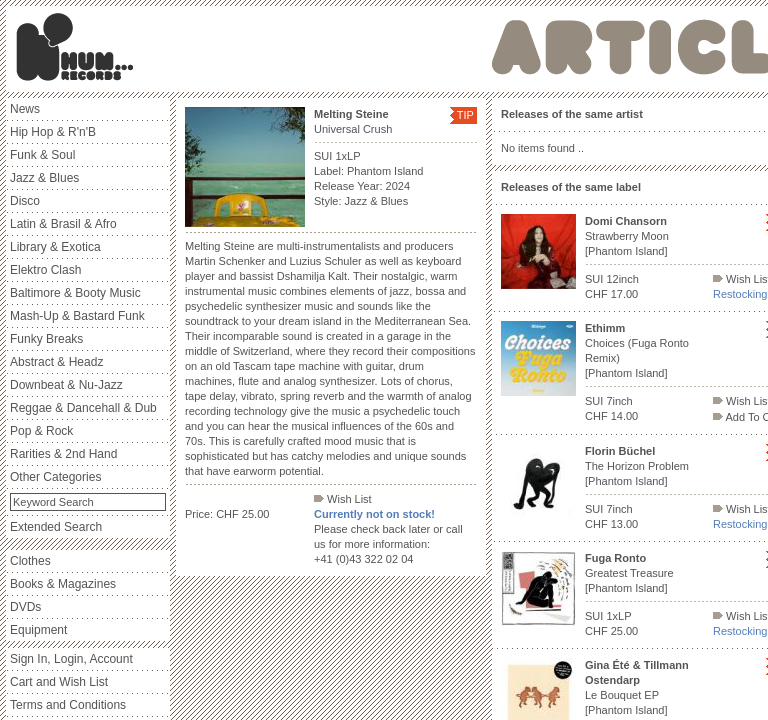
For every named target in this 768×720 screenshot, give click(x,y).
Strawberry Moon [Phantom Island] (627, 236)
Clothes (30, 561)
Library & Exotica (55, 247)
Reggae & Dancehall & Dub (83, 408)
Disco (25, 201)
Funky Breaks (46, 339)
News (25, 109)
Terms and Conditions (68, 705)
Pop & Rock (41, 431)
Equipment (38, 630)
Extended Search (56, 527)
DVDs (25, 607)
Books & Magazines (63, 584)
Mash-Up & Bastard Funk (77, 316)
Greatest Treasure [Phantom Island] (629, 573)
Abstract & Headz (56, 362)
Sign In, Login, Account (71, 659)
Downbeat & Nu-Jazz (66, 385)
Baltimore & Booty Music (75, 293)
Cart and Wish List (59, 682)
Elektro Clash (45, 270)
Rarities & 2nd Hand (63, 454)
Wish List (343, 499)
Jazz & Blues (44, 178)
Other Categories (55, 477)
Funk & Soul (42, 155)
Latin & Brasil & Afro (63, 224)
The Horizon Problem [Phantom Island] (637, 466)
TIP (465, 115)
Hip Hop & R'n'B (53, 132)
